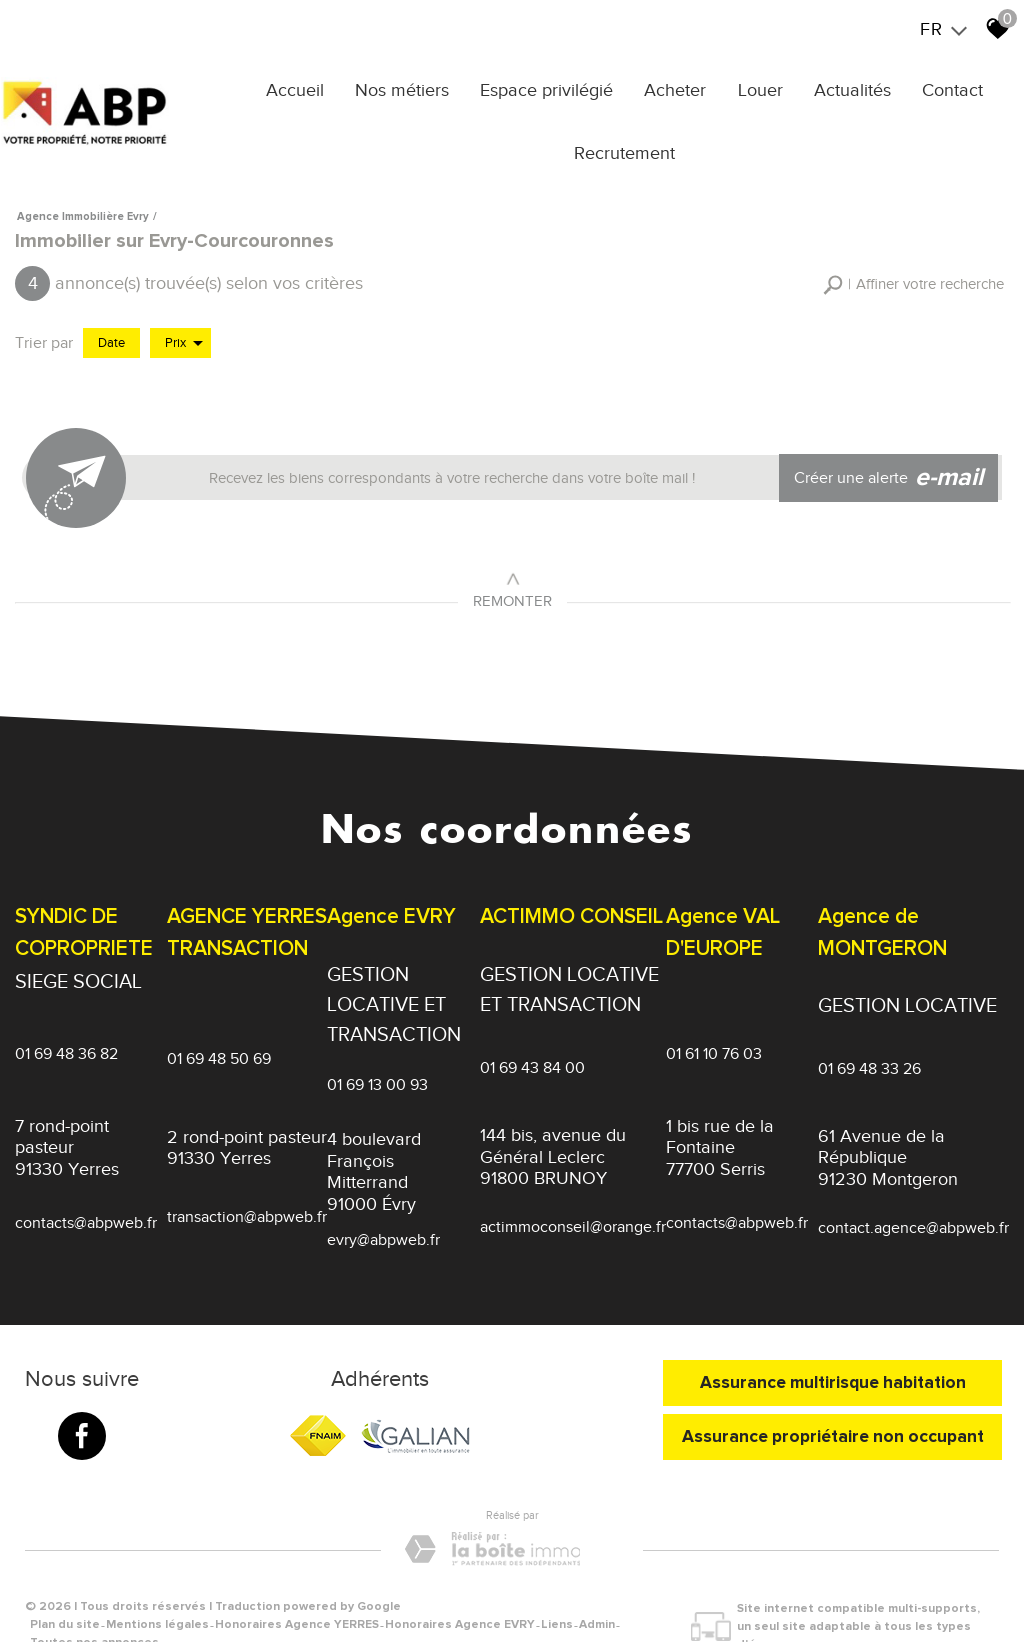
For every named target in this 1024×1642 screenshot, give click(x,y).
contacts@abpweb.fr (86, 1209)
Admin (597, 1589)
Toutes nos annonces (94, 1607)
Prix (184, 333)
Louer (762, 87)
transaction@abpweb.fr (247, 1204)
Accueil (318, 87)
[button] (913, 275)
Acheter (683, 87)
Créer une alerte (893, 465)
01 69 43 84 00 (532, 1050)
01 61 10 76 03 (714, 1046)
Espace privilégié (559, 87)
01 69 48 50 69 (219, 1052)
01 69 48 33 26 (869, 1051)
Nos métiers (420, 87)
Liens (557, 1589)
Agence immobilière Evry (83, 208)
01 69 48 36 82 (66, 1046)
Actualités (849, 87)
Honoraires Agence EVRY (460, 1589)
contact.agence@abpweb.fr (913, 1211)
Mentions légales (157, 1589)
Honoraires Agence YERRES (297, 1589)
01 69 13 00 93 (377, 1067)
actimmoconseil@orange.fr (573, 1211)
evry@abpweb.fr (383, 1224)
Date (111, 332)
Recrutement (632, 150)
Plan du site (65, 1589)
